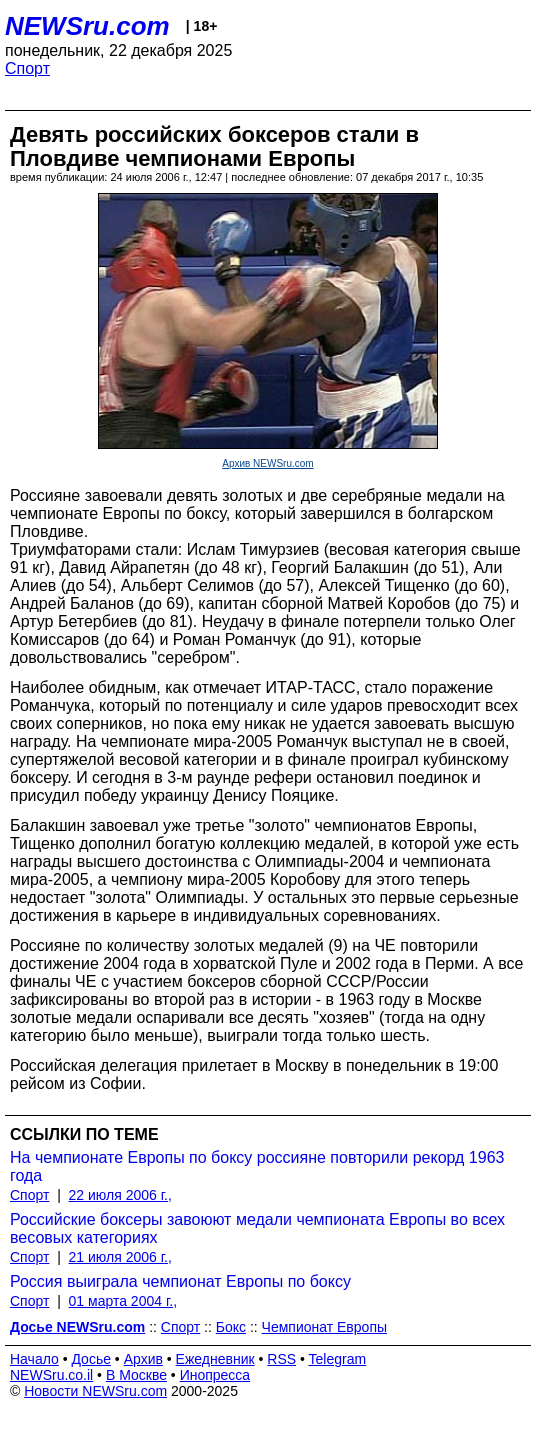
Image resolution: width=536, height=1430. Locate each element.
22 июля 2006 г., (120, 1195)
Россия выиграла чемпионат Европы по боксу (180, 1281)
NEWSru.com (87, 26)
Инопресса (215, 1375)
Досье (91, 1359)
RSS (281, 1359)
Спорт (27, 68)
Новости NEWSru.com (95, 1391)
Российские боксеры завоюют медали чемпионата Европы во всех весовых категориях (257, 1228)
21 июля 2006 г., (120, 1257)
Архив (143, 1359)
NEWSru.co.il (51, 1375)
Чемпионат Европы (324, 1327)
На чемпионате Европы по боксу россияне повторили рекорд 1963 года (257, 1166)
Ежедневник (215, 1359)
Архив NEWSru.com (267, 463)
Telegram (338, 1359)
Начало (34, 1359)
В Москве (136, 1375)
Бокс (231, 1327)
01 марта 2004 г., (123, 1301)
